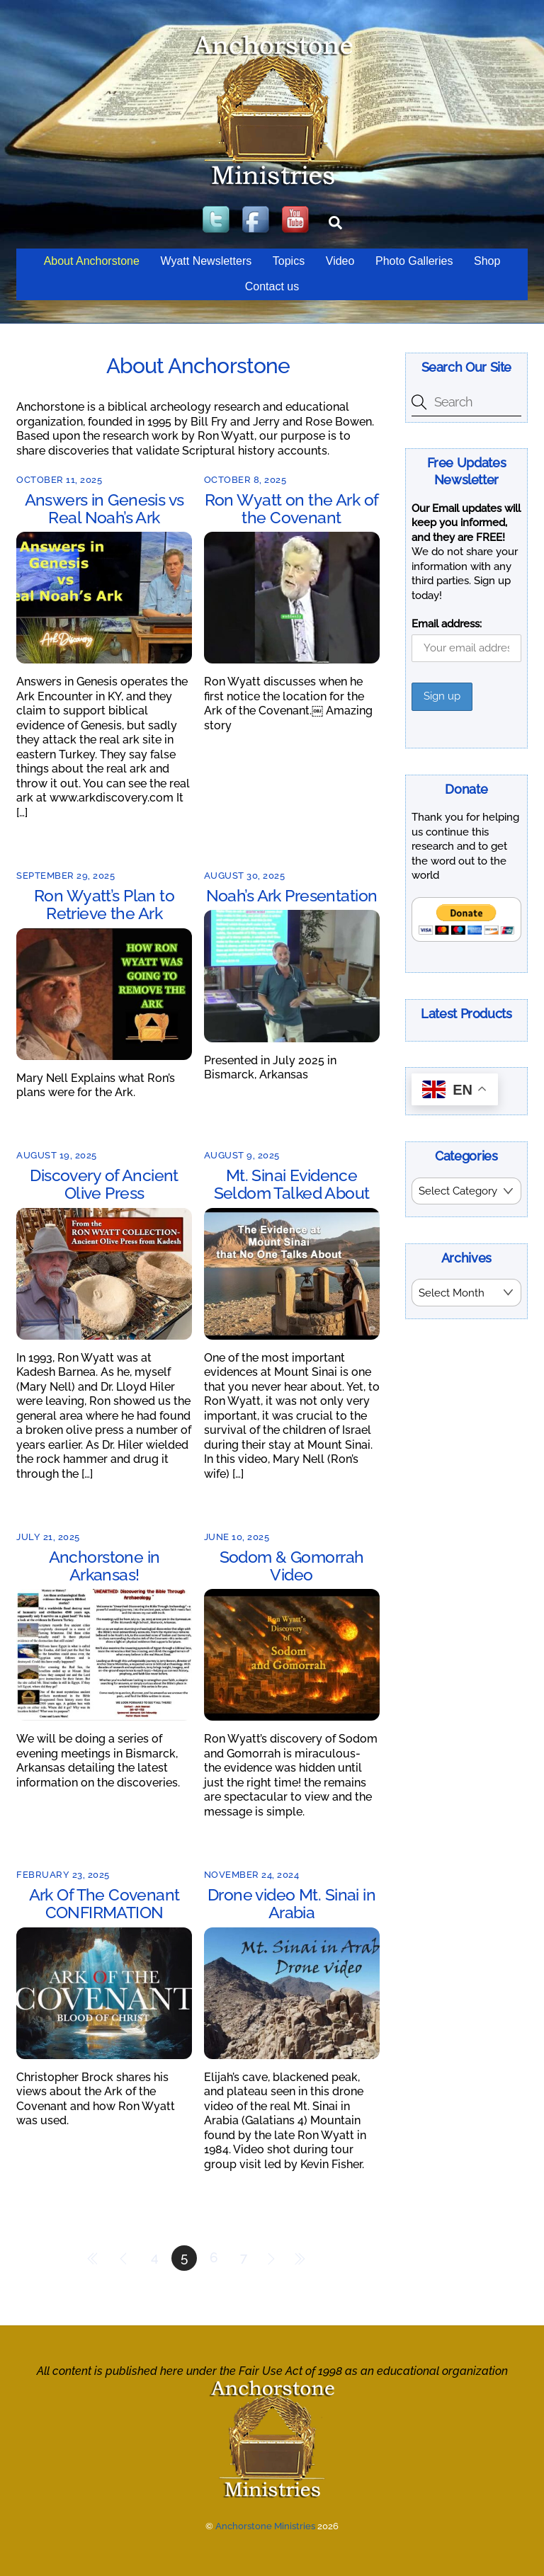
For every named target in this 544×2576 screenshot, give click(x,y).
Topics (289, 261)
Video (340, 261)
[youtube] (297, 220)
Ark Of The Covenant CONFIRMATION (104, 1903)
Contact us (272, 286)
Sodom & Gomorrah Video (292, 1565)
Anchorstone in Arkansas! (104, 1565)
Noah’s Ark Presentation (292, 895)
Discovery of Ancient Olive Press (104, 1184)
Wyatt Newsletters (205, 261)
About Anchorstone (92, 261)
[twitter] (217, 220)
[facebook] (257, 220)
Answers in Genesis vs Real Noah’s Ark (104, 508)
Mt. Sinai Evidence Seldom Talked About (292, 1184)
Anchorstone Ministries (265, 2526)
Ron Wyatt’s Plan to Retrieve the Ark (104, 904)
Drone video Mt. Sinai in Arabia (291, 1903)
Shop (487, 261)
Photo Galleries (414, 261)
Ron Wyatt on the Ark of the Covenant (292, 508)
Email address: (447, 623)
